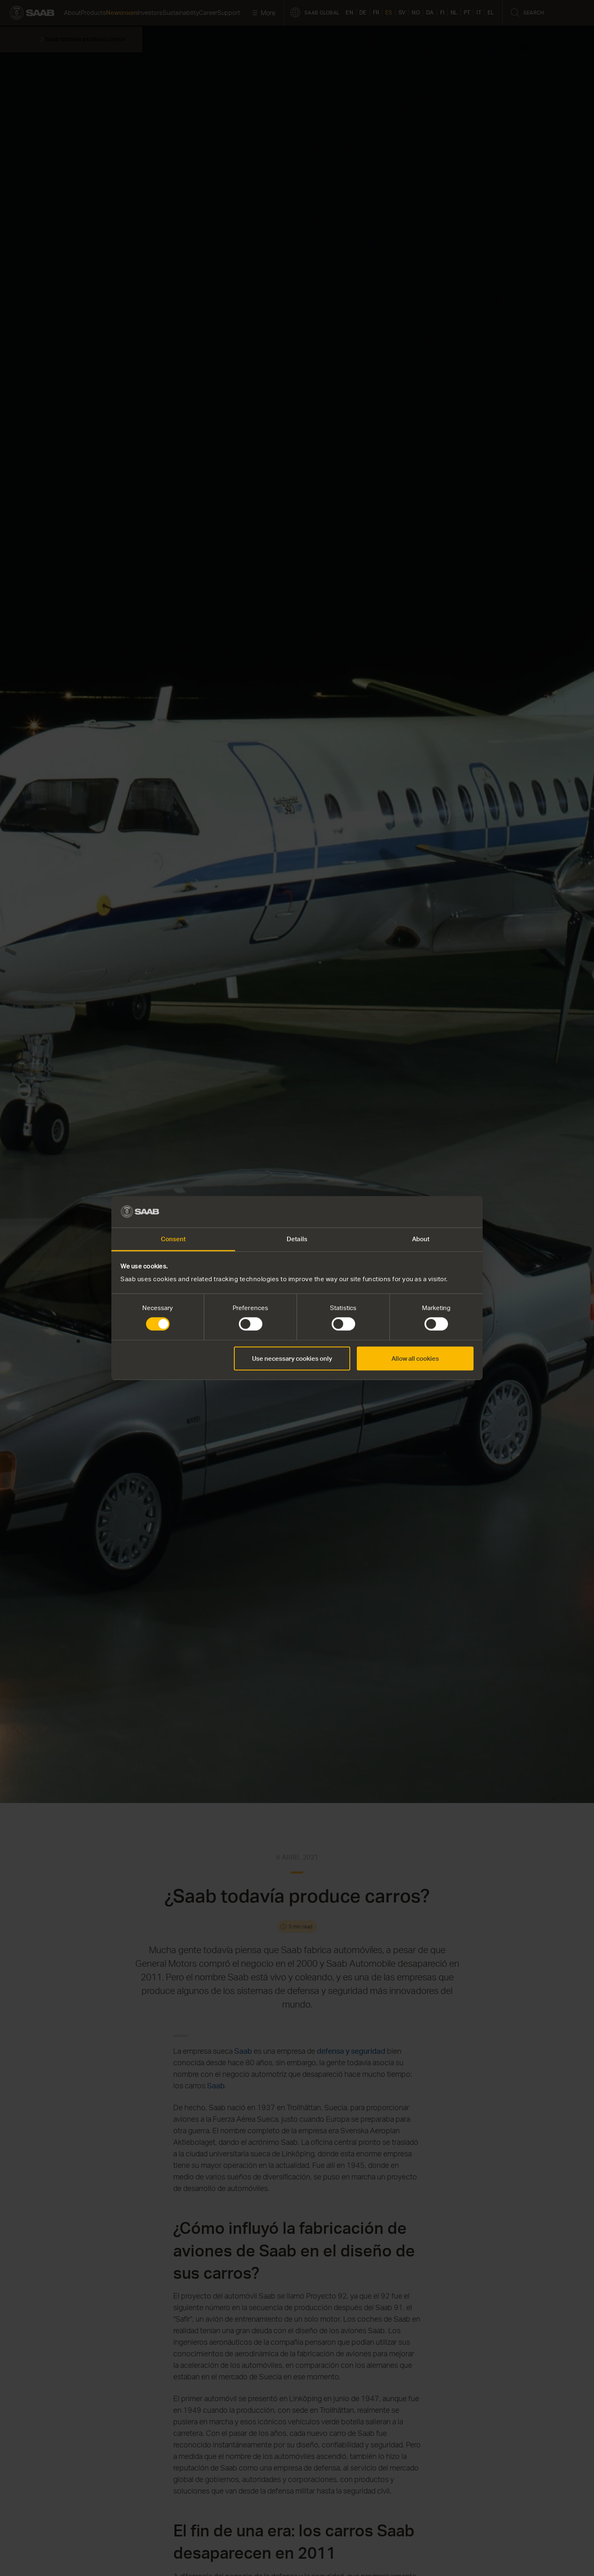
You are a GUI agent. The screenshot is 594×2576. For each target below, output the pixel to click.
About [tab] (421, 1239)
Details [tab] (297, 1239)
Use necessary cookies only (292, 1358)
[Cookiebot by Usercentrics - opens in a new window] (437, 1212)
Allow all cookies (415, 1358)
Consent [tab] (173, 1239)
